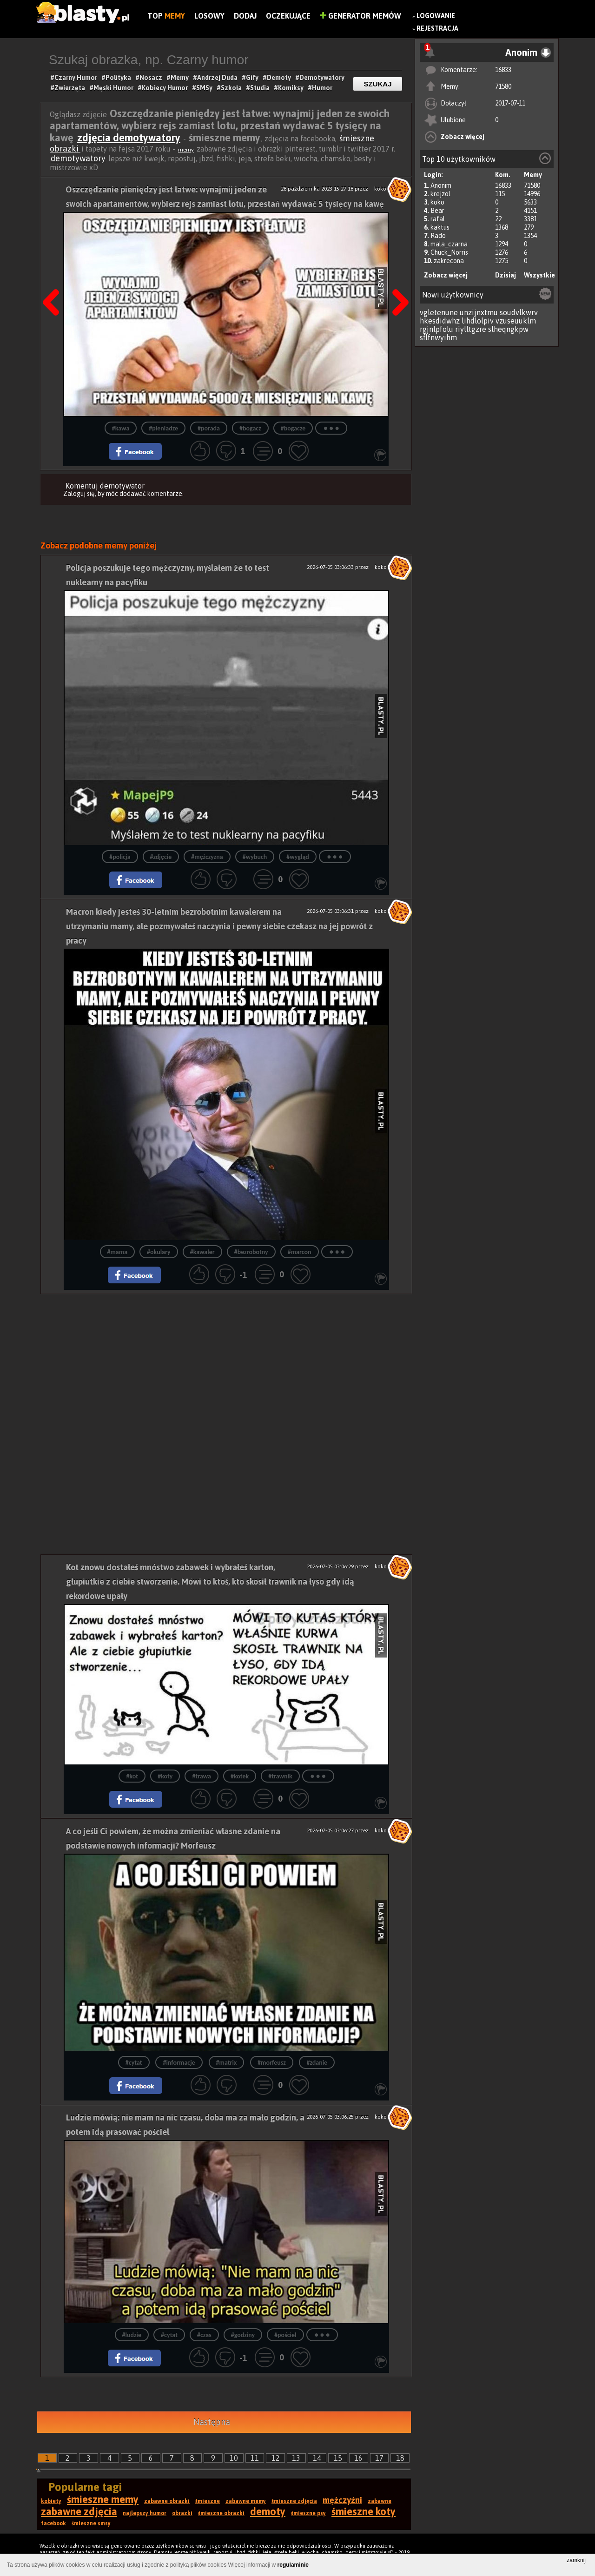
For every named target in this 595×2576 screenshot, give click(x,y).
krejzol (440, 194)
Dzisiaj (505, 275)
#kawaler (202, 1252)
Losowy (209, 16)
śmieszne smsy (91, 2523)
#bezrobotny (251, 1252)
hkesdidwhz (440, 321)
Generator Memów (360, 16)
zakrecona (449, 260)
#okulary (159, 1252)
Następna (211, 2422)
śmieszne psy (308, 2513)
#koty (165, 1776)
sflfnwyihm (438, 337)
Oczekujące (288, 16)
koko (437, 202)
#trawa (201, 1776)
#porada (209, 428)
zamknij (576, 2560)
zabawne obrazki (167, 2501)
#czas (204, 2335)
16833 (503, 69)
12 (275, 2458)
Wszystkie (539, 275)
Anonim (440, 185)
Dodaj (245, 16)
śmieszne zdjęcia (294, 2501)
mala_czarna (449, 244)
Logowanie (435, 16)
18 (400, 2458)
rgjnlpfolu (436, 329)
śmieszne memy (103, 2499)
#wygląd (297, 857)
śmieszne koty (363, 2511)
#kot (132, 1776)
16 (358, 2458)
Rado (438, 235)
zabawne (379, 2501)
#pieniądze (163, 428)
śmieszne (207, 2501)
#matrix (226, 2063)
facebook (53, 2523)
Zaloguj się (79, 493)
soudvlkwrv (519, 312)
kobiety (51, 2501)
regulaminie (293, 2565)
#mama (117, 1252)
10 (234, 2458)
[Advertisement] (226, 1359)
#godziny (243, 2335)
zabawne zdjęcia (79, 2511)
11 (255, 2458)
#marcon (299, 1252)
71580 (503, 86)
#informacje (179, 2063)
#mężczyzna (207, 857)
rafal (437, 219)
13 (296, 2458)
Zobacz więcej (462, 136)
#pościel (285, 2335)
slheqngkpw (508, 329)
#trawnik (280, 1776)
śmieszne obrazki (221, 2513)
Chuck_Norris (449, 252)
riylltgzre (470, 329)
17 (379, 2458)
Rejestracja (437, 28)
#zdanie (316, 2063)
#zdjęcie (161, 857)
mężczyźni (342, 2500)
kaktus (440, 227)
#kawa (121, 428)
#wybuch (255, 857)
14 (317, 2458)
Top (166, 16)
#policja (119, 857)
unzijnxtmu (479, 312)
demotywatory (78, 158)
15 (338, 2458)
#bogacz (250, 428)
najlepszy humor (144, 2513)
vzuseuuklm (516, 321)
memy (186, 149)
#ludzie (132, 2335)
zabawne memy (245, 2501)
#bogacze (293, 428)
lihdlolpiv (478, 321)
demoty (267, 2511)
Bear (437, 210)
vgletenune (439, 312)
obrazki (182, 2513)
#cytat (134, 2063)
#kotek (240, 1776)
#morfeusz (272, 2063)
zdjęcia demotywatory (128, 138)
